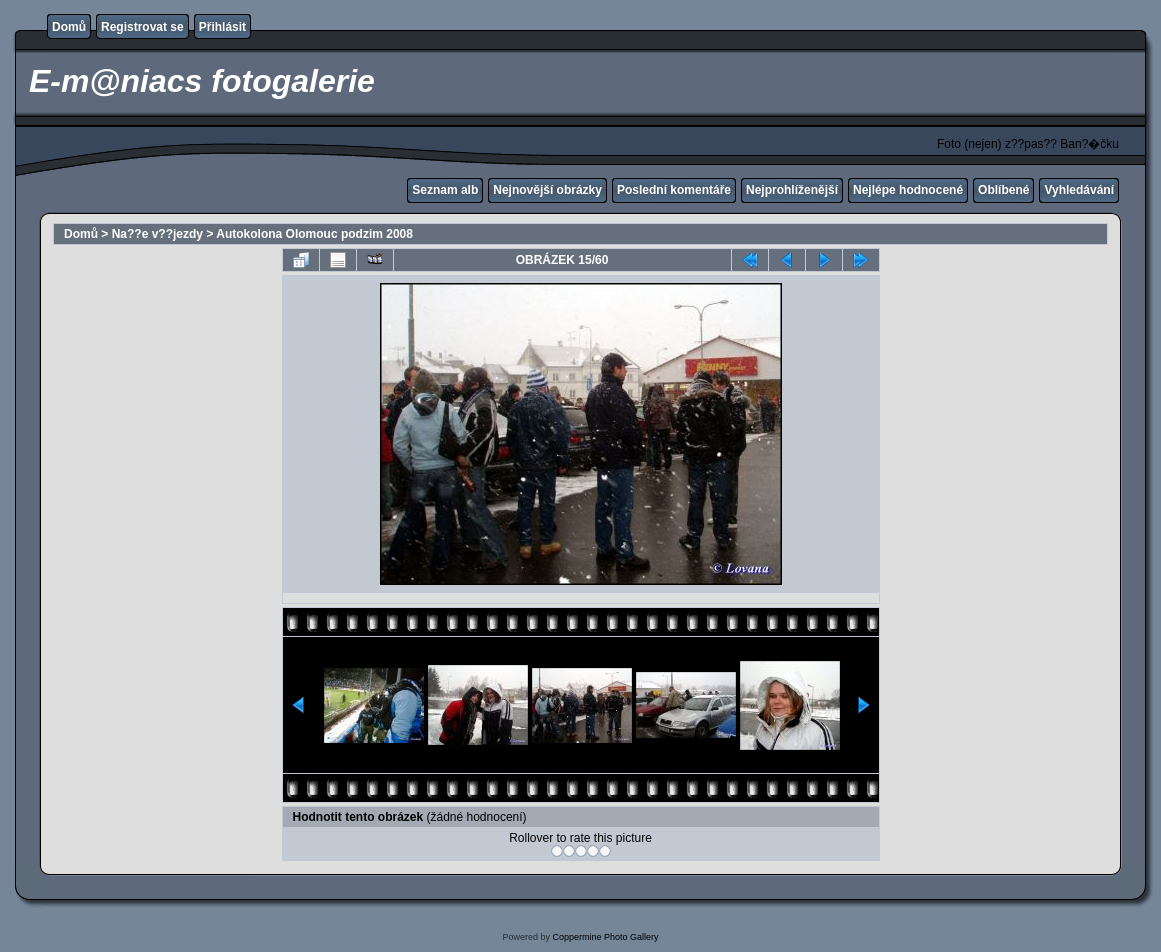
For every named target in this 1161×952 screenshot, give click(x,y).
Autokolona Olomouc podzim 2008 (314, 234)
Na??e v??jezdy (157, 234)
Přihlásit (222, 27)
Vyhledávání (1079, 190)
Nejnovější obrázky (547, 190)
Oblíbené (1003, 190)
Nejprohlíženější (792, 190)
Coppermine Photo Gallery (605, 937)
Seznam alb (445, 190)
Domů (69, 27)
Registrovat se (142, 27)
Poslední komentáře (674, 190)
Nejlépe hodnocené (908, 190)
